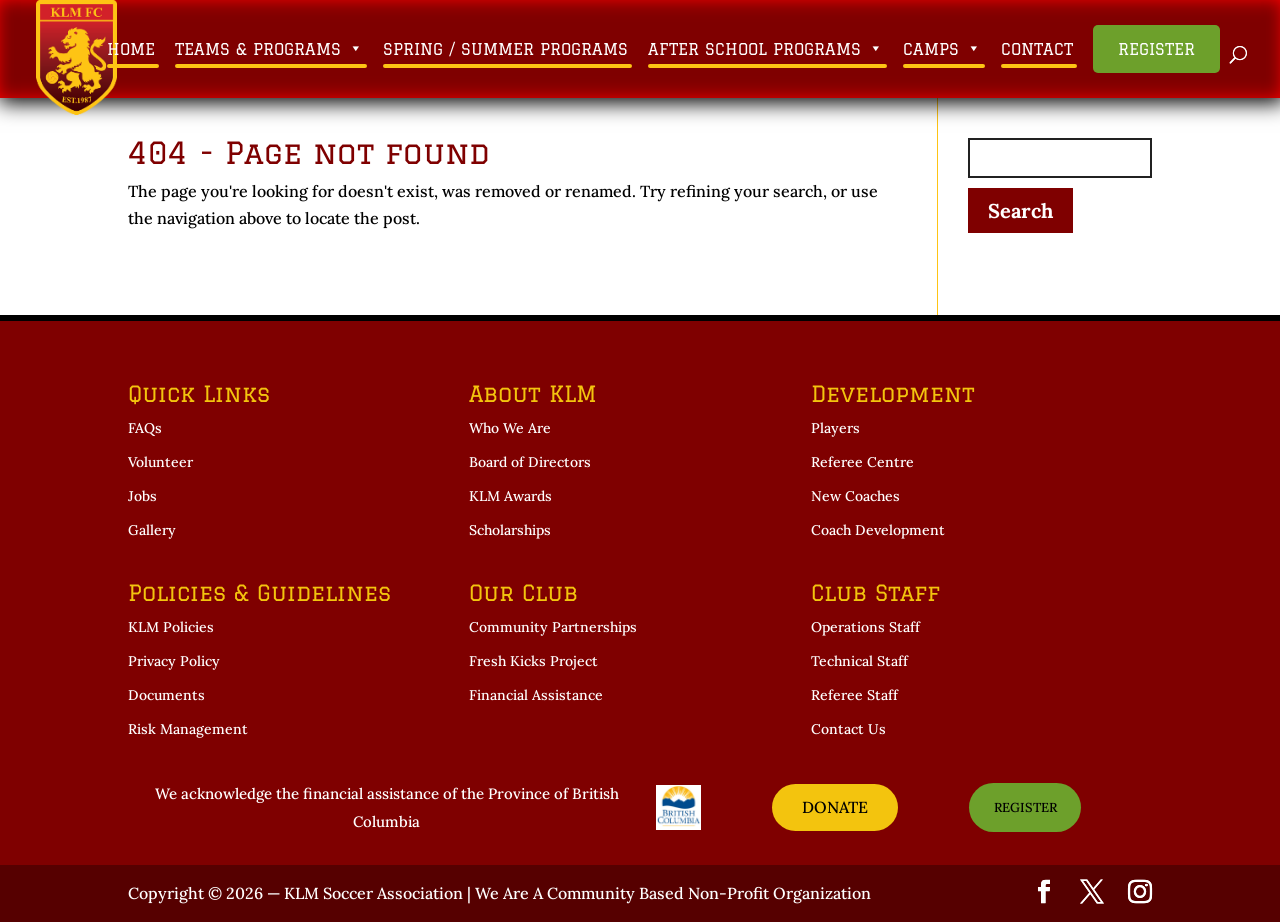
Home (131, 49)
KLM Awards (510, 496)
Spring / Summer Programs (505, 49)
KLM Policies (171, 627)
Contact (1037, 49)
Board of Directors (530, 462)
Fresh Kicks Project (533, 661)
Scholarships (510, 530)
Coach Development (878, 530)
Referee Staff (854, 695)
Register (1156, 49)
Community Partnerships (553, 627)
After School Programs (765, 49)
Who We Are (510, 428)
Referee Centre (862, 462)
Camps (942, 49)
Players (835, 428)
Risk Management (188, 729)
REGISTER (1025, 807)
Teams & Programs (269, 49)
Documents (166, 695)
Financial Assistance (536, 695)
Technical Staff (859, 661)
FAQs (145, 428)
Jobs (142, 496)
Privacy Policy (174, 661)
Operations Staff (865, 627)
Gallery (152, 530)
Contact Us (848, 729)
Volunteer (160, 462)
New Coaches (855, 496)
